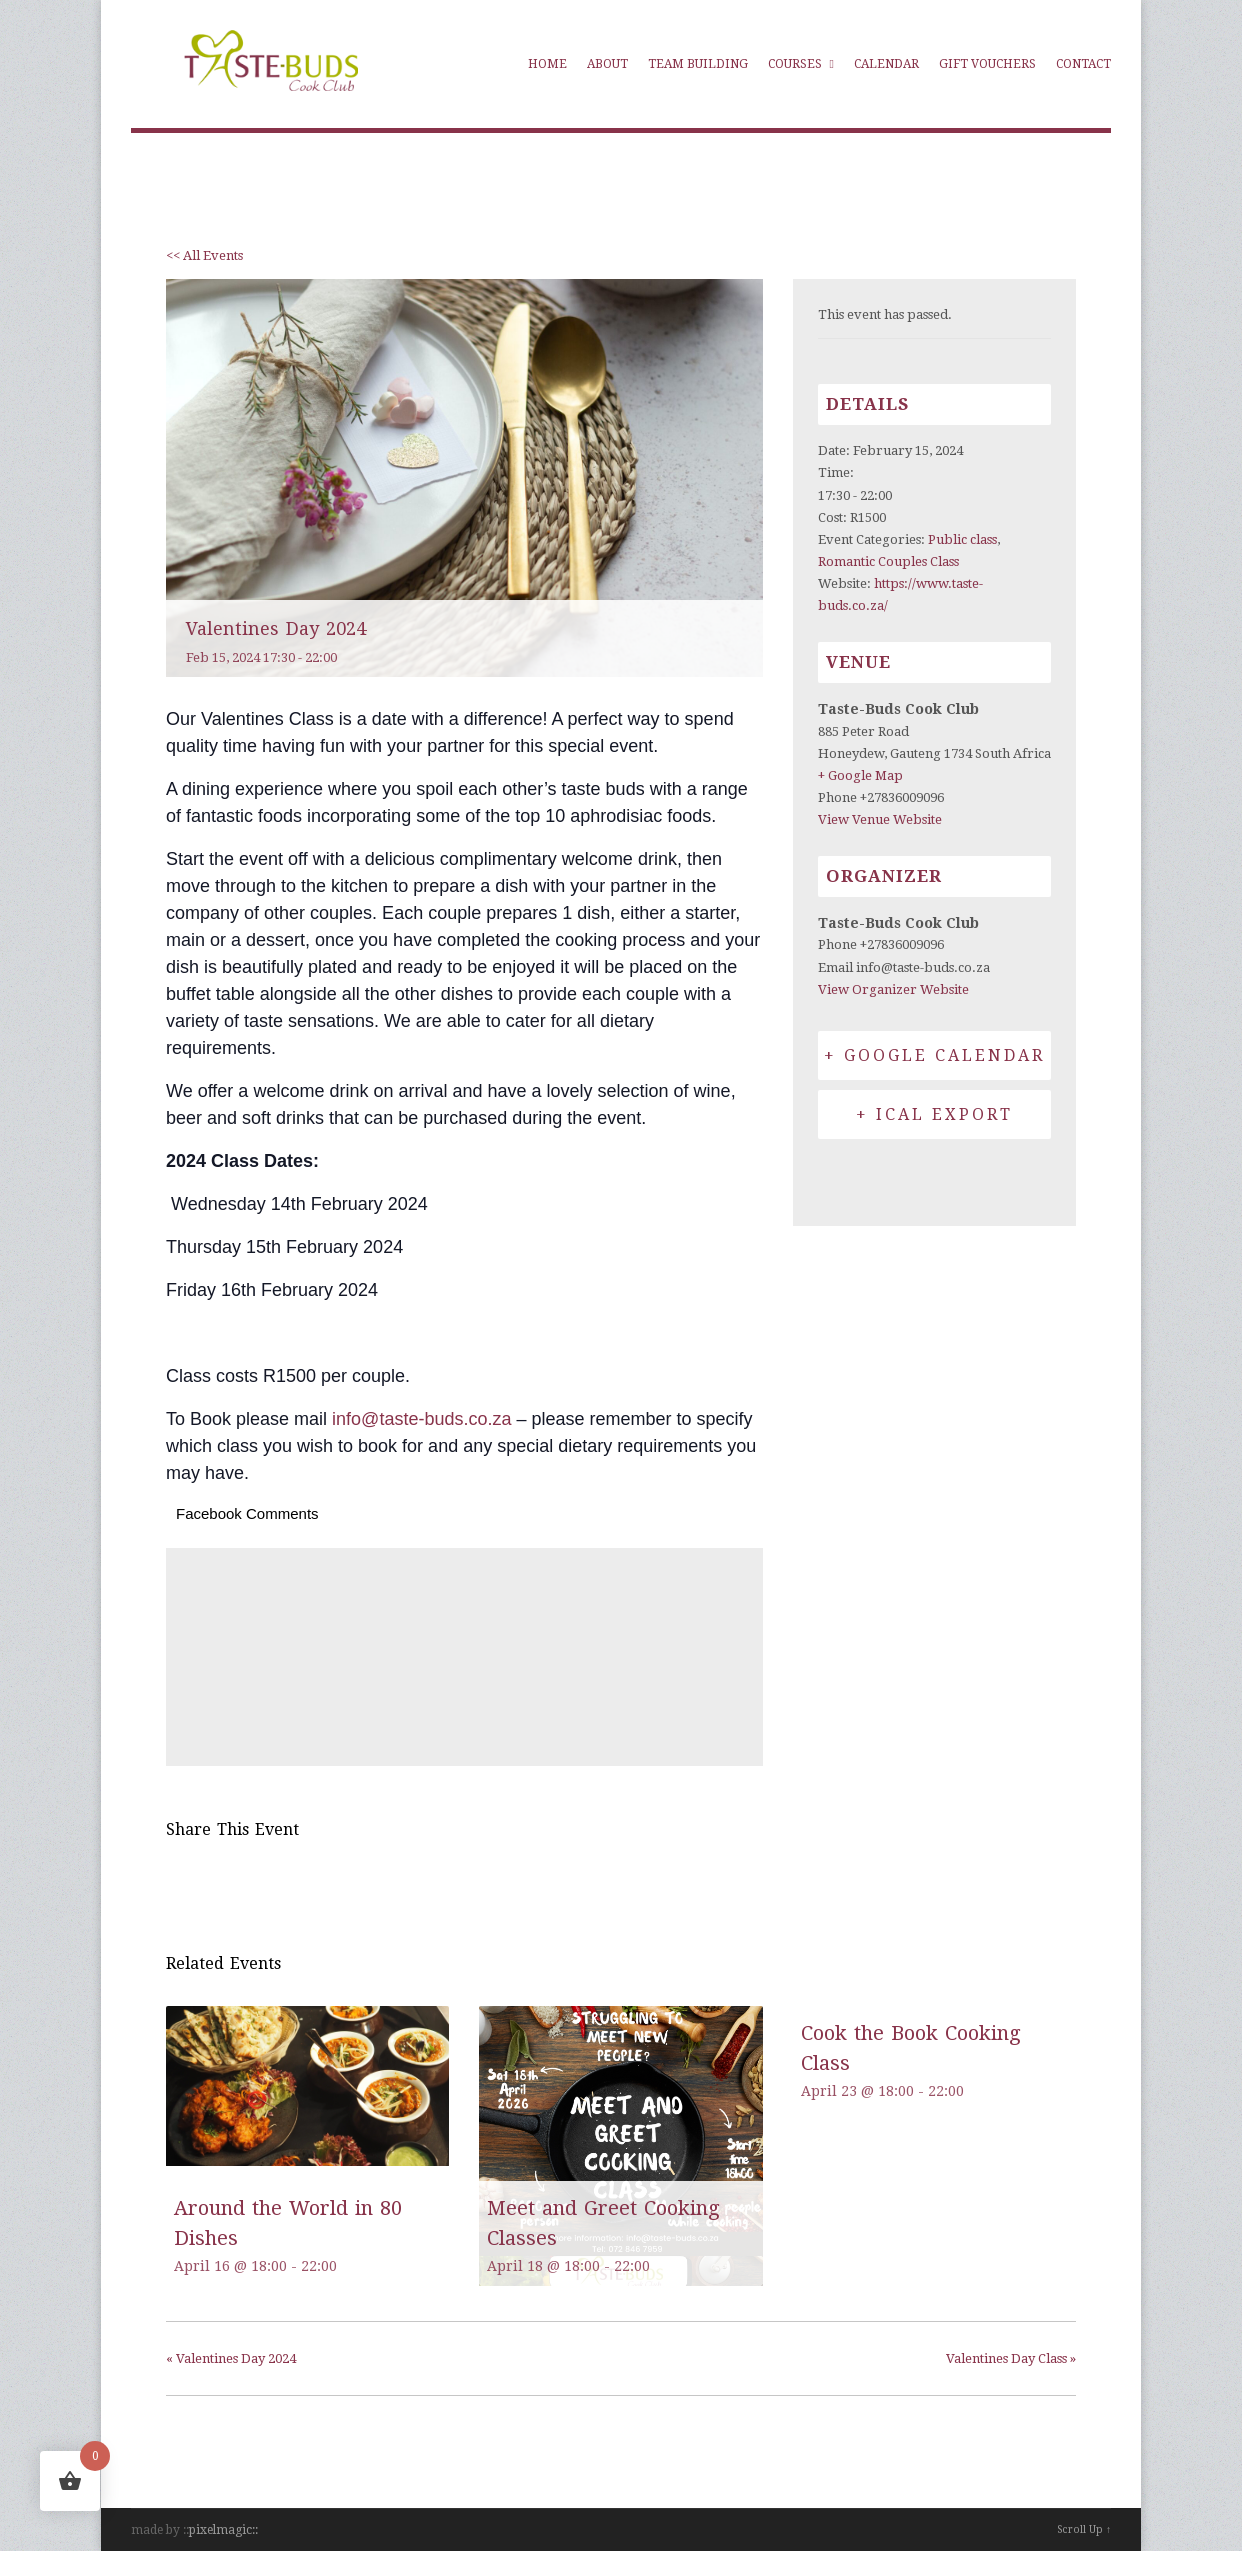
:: (255, 2530)
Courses (801, 64)
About (607, 64)
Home (547, 64)
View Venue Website (880, 819)
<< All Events (204, 255)
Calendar (886, 64)
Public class (962, 539)
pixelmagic (220, 2530)
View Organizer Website (893, 989)
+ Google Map (860, 775)
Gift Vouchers (987, 64)
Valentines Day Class (1011, 2358)
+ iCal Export (934, 1114)
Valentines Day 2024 (231, 2358)
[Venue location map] (464, 1653)
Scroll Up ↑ (1084, 2529)
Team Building (698, 64)
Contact (1083, 64)
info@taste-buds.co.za (421, 1419)
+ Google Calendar (934, 1055)
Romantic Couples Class (888, 561)
